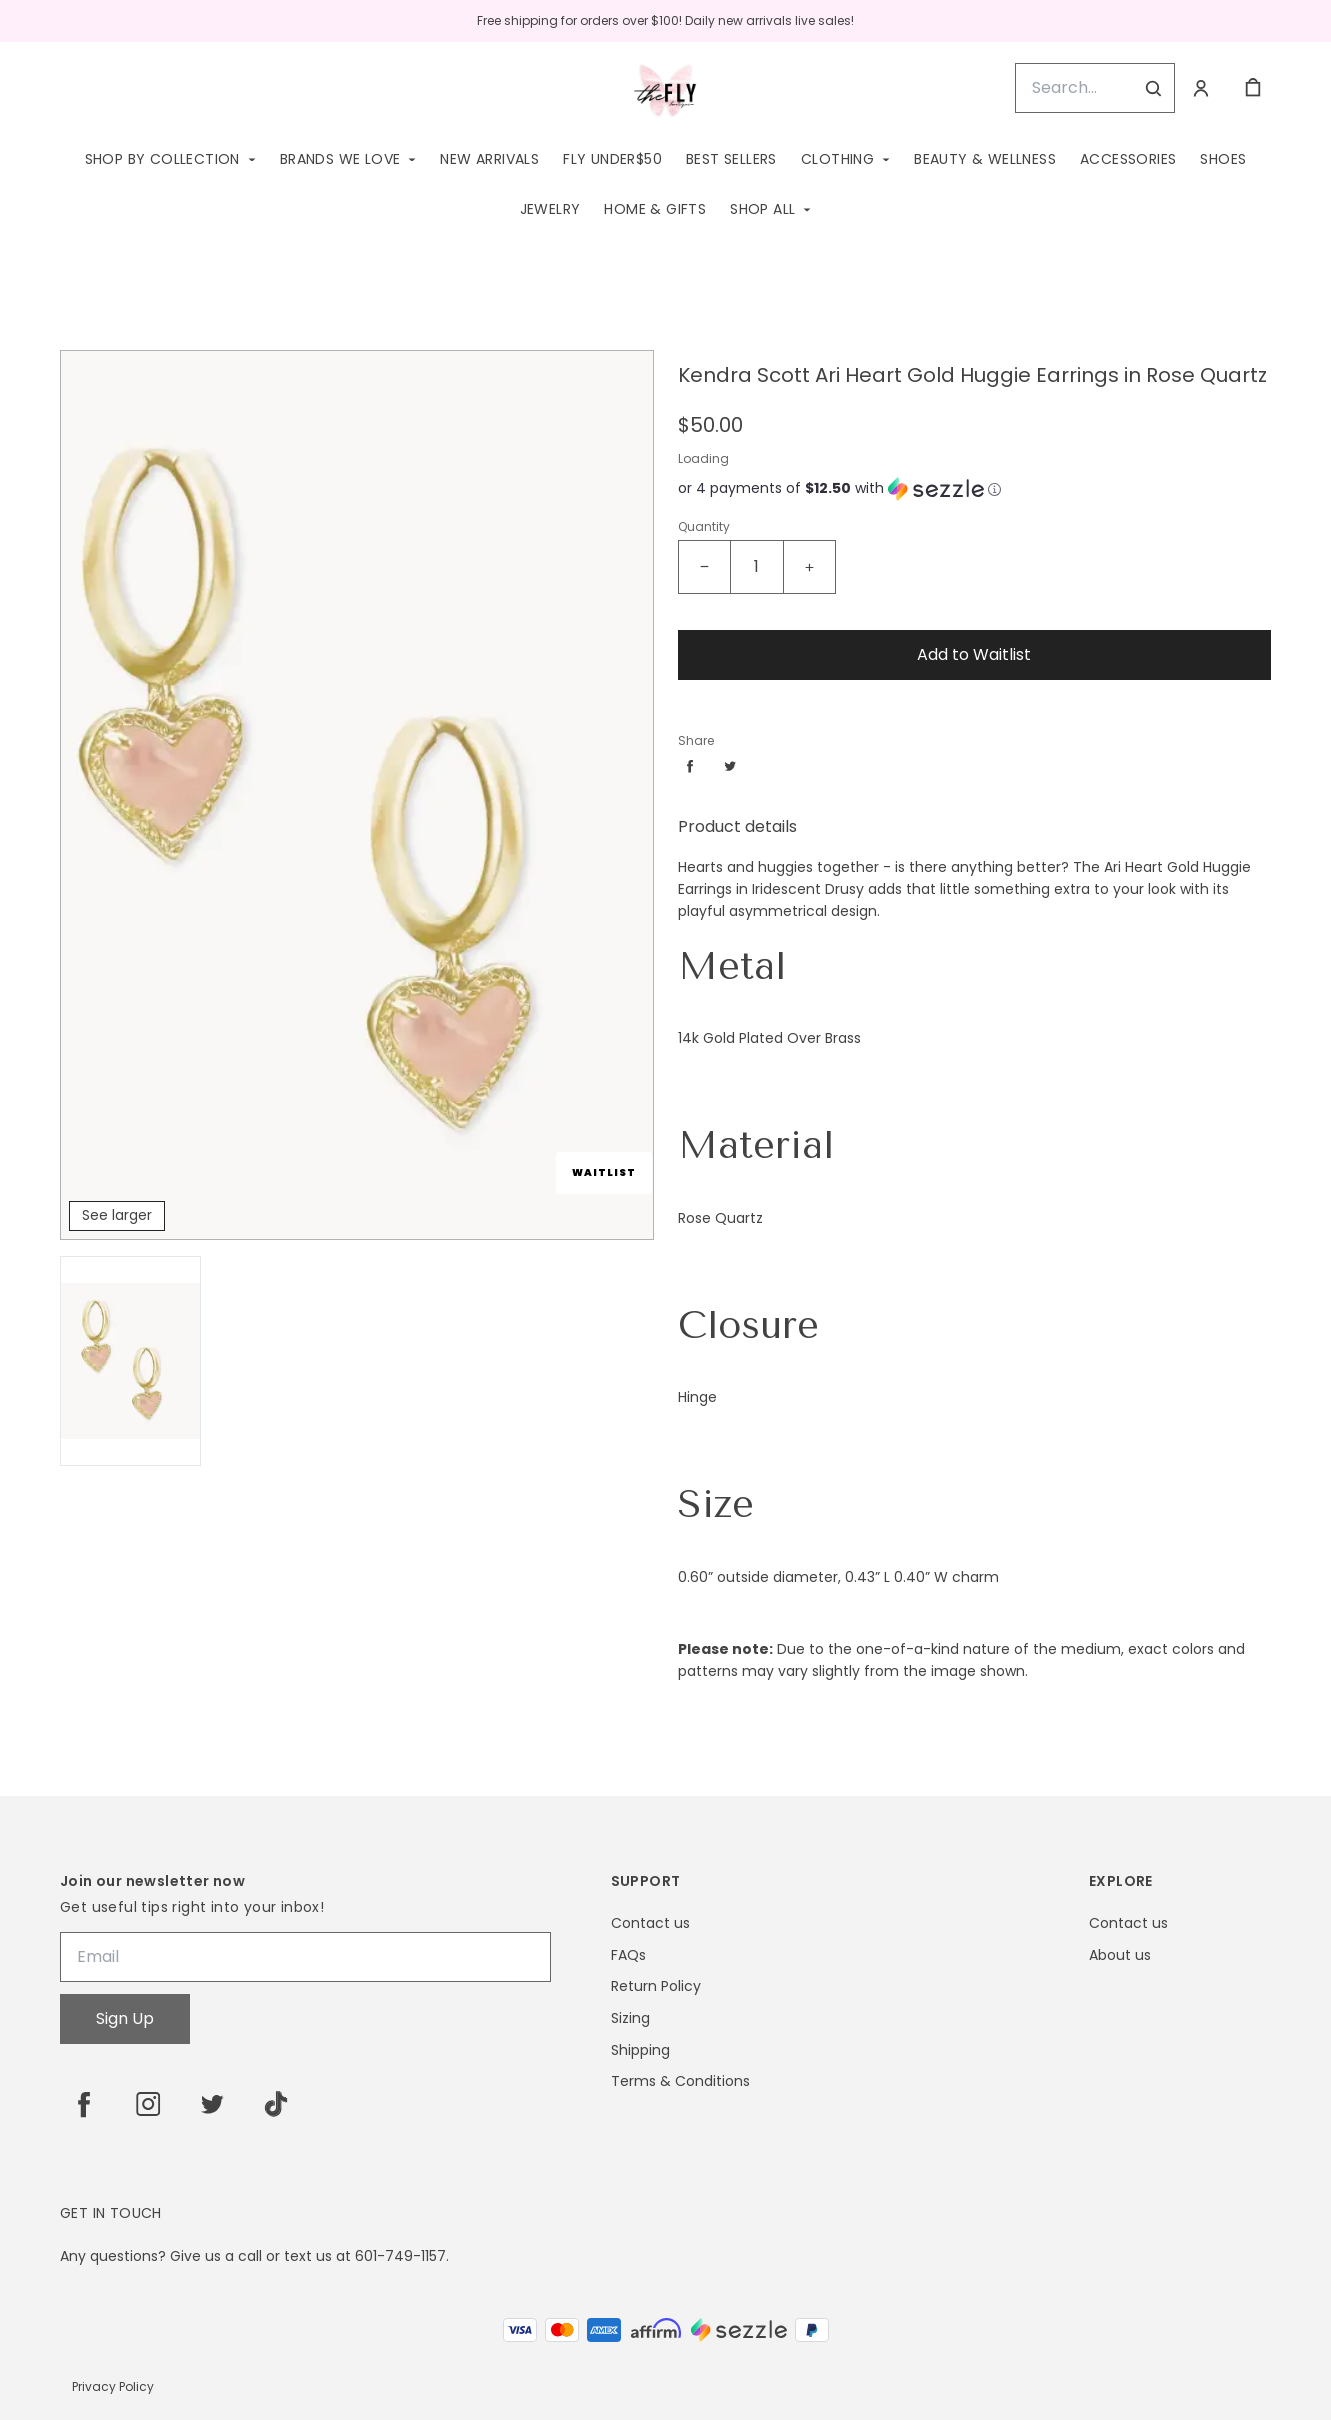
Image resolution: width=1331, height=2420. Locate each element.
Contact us (650, 1923)
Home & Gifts (655, 209)
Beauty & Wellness (985, 159)
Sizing (630, 2018)
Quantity (704, 526)
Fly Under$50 (612, 159)
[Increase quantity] (809, 567)
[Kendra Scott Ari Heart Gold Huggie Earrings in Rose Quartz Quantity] (757, 567)
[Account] (1201, 88)
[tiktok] (276, 2104)
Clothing (837, 159)
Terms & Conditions (680, 2081)
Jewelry (550, 209)
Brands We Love (340, 159)
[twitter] (212, 2104)
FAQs (628, 1955)
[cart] (1253, 88)
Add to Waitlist (974, 654)
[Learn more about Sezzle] (994, 489)
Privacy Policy (113, 2386)
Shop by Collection (162, 159)
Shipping (640, 2050)
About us (1120, 1955)
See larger (117, 1215)
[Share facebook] (690, 766)
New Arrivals (489, 159)
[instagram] (148, 2104)
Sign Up (125, 2018)
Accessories (1128, 159)
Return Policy (656, 1986)
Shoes (1223, 159)
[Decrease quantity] (705, 567)
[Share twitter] (730, 766)
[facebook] (84, 2104)
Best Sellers (731, 159)
